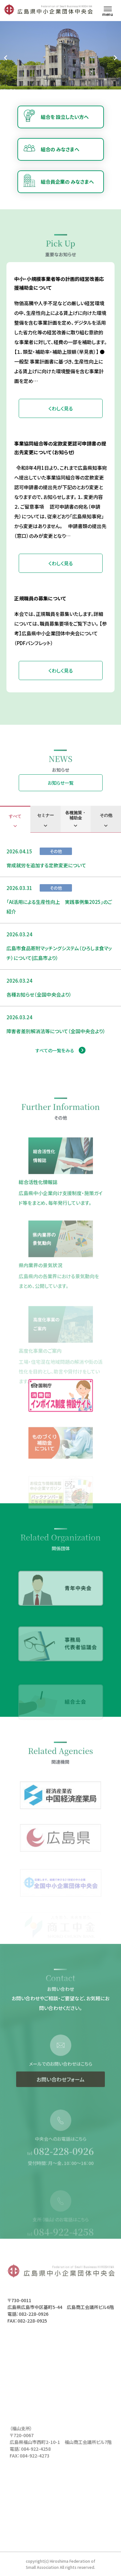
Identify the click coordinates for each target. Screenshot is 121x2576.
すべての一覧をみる (54, 1050)
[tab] (15, 819)
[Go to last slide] (6, 58)
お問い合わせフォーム (60, 2100)
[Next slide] (115, 58)
